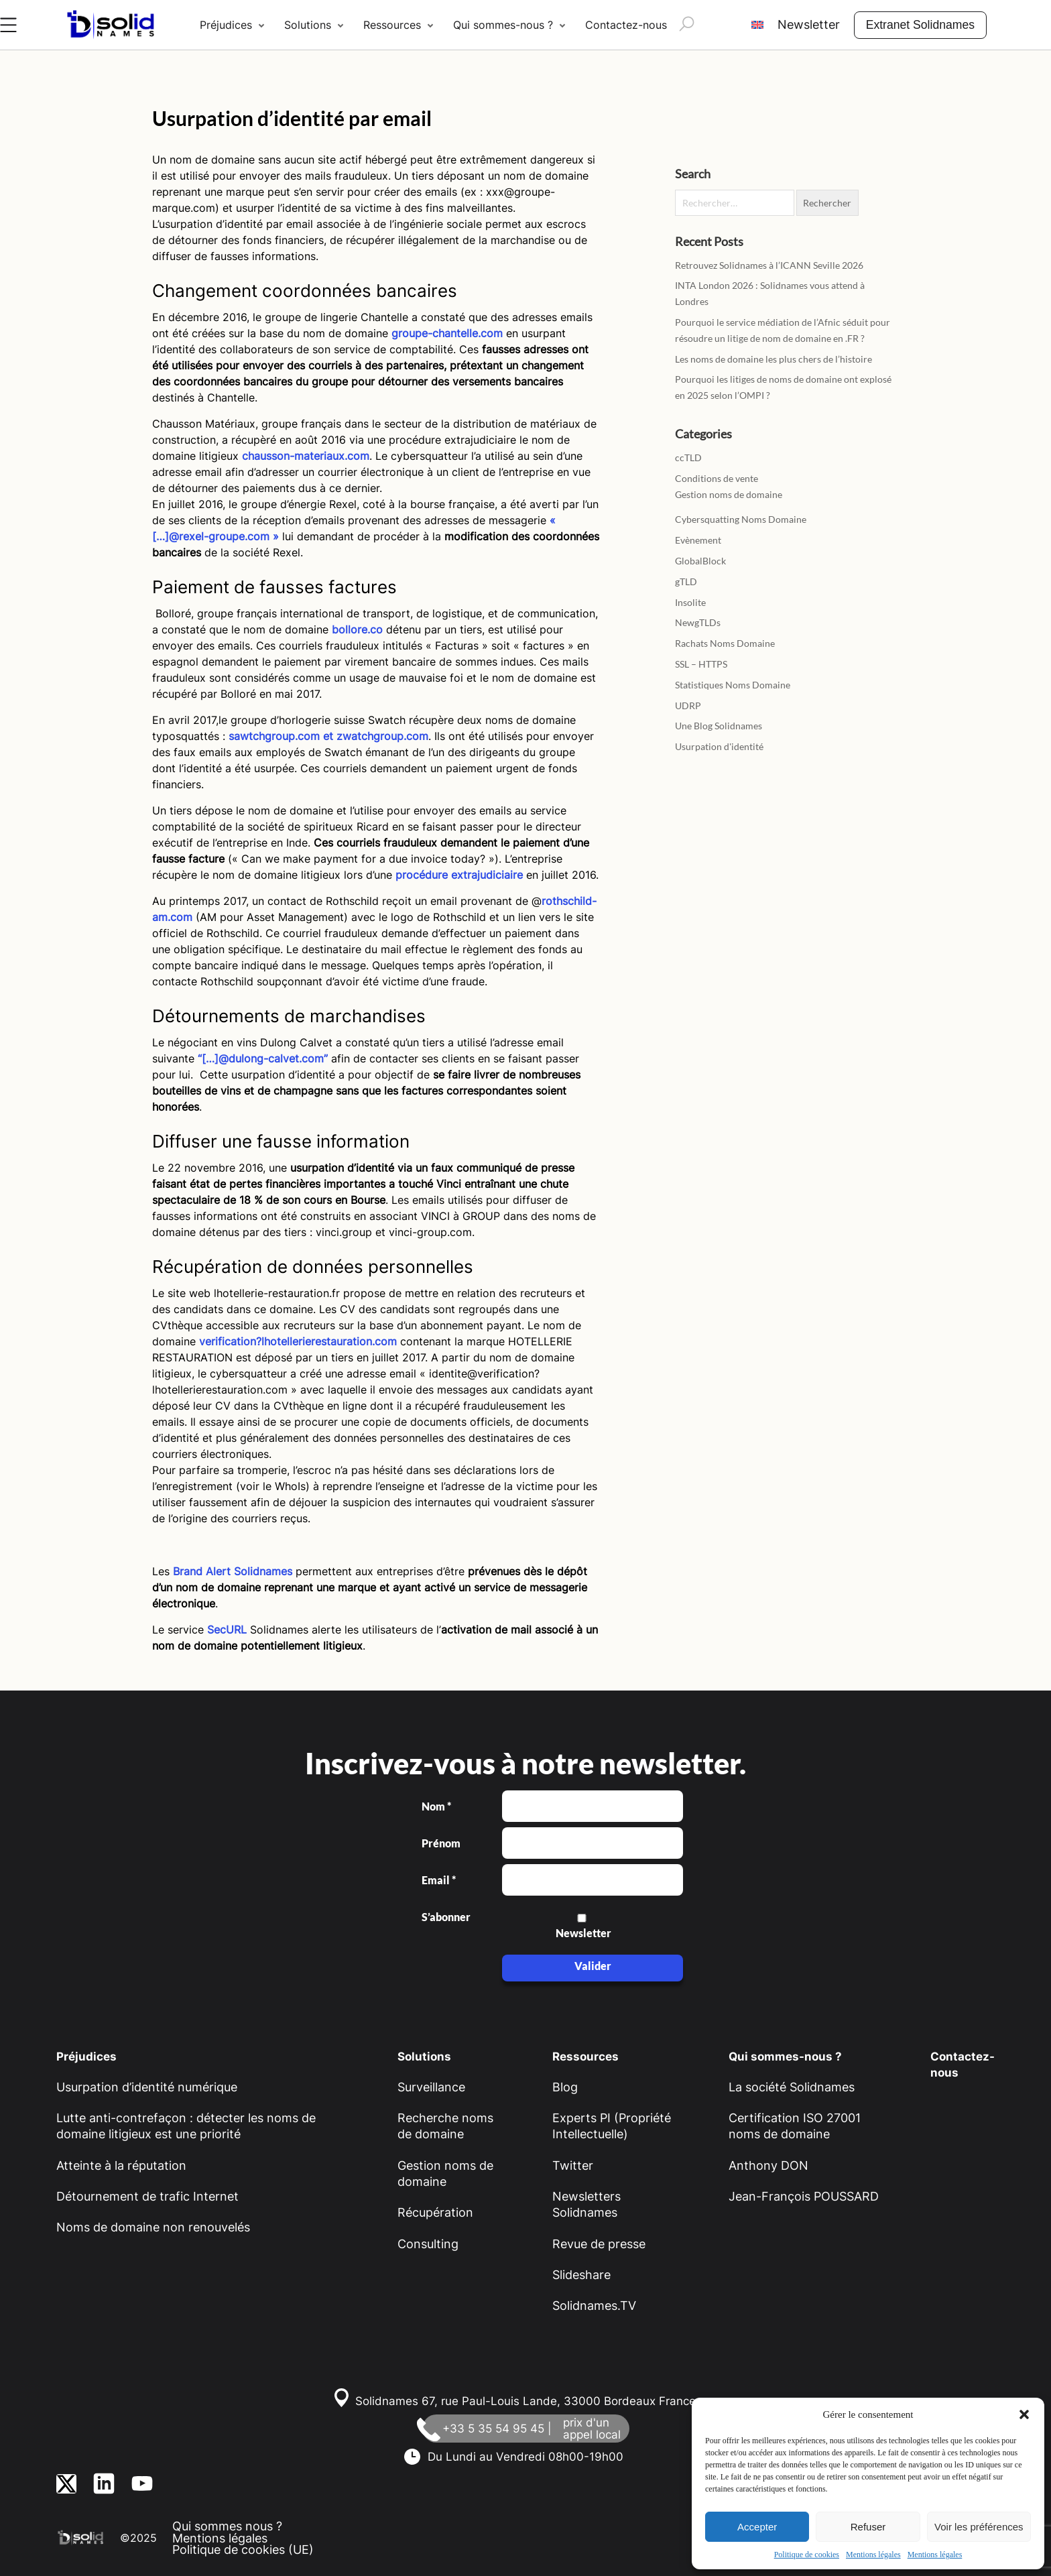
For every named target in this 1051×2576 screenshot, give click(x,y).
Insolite (690, 602)
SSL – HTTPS (701, 664)
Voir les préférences (979, 2526)
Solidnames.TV (594, 2305)
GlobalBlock (700, 560)
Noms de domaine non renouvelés (153, 2227)
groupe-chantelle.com (447, 333)
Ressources (392, 25)
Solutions (307, 25)
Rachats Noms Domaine (725, 643)
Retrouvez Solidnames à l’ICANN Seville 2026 (769, 265)
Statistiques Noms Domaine (732, 684)
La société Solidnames (792, 2087)
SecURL (227, 1629)
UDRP (688, 705)
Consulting (427, 2244)
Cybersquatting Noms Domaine (740, 519)
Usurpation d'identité (719, 746)
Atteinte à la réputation (121, 2165)
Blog (565, 2087)
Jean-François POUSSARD (804, 2196)
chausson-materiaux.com (305, 456)
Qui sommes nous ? (227, 2526)
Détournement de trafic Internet (147, 2196)
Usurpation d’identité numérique (146, 2087)
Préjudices (226, 25)
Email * (439, 1880)
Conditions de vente (716, 478)
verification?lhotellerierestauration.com (298, 1341)
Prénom (441, 1843)
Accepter (757, 2526)
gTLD (686, 581)
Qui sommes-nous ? (503, 25)
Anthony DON (768, 2165)
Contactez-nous (626, 25)
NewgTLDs (698, 622)
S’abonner (445, 1917)
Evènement (698, 540)
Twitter (572, 2165)
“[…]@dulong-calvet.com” (263, 1058)
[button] (1024, 2414)
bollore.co (357, 629)
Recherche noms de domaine (445, 2126)
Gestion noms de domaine (728, 494)
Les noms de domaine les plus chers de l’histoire (773, 359)
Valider (592, 1965)
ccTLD (688, 457)
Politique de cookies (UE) (243, 2549)
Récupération (435, 2212)
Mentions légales (873, 2554)
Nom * (436, 1806)
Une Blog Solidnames (718, 725)
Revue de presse (598, 2244)
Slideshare (581, 2275)
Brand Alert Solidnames (232, 1571)
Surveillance (431, 2087)
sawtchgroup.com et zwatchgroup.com (328, 736)
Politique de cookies (806, 2554)
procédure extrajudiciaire (459, 874)
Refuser (868, 2526)
